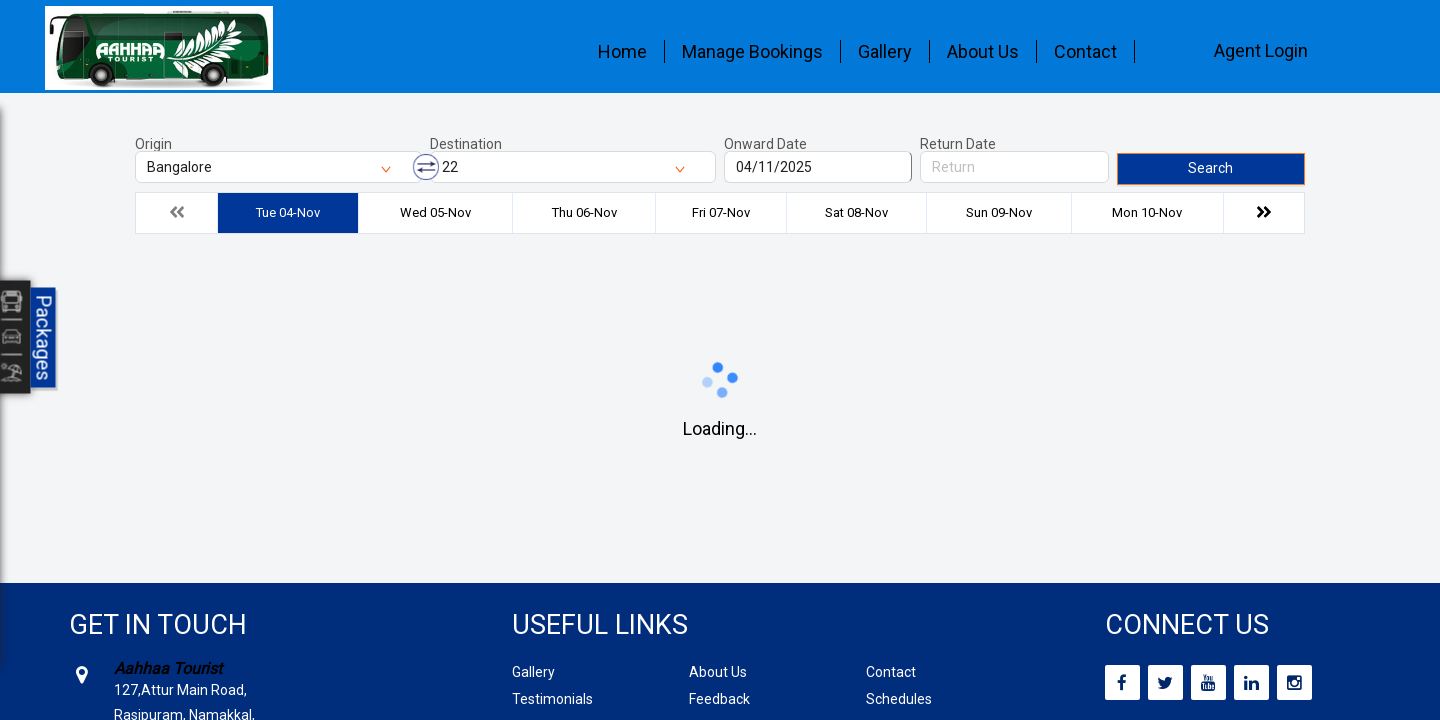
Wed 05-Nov (435, 212)
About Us (983, 51)
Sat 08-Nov (856, 212)
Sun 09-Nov (999, 212)
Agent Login (1261, 50)
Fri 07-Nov (721, 212)
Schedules (899, 699)
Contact (1085, 51)
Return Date (958, 144)
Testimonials (552, 699)
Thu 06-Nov (584, 212)
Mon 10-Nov (1147, 212)
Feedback (719, 699)
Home (622, 51)
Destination (466, 144)
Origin (153, 144)
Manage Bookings (752, 51)
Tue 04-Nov (288, 212)
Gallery (885, 51)
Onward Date (765, 144)
